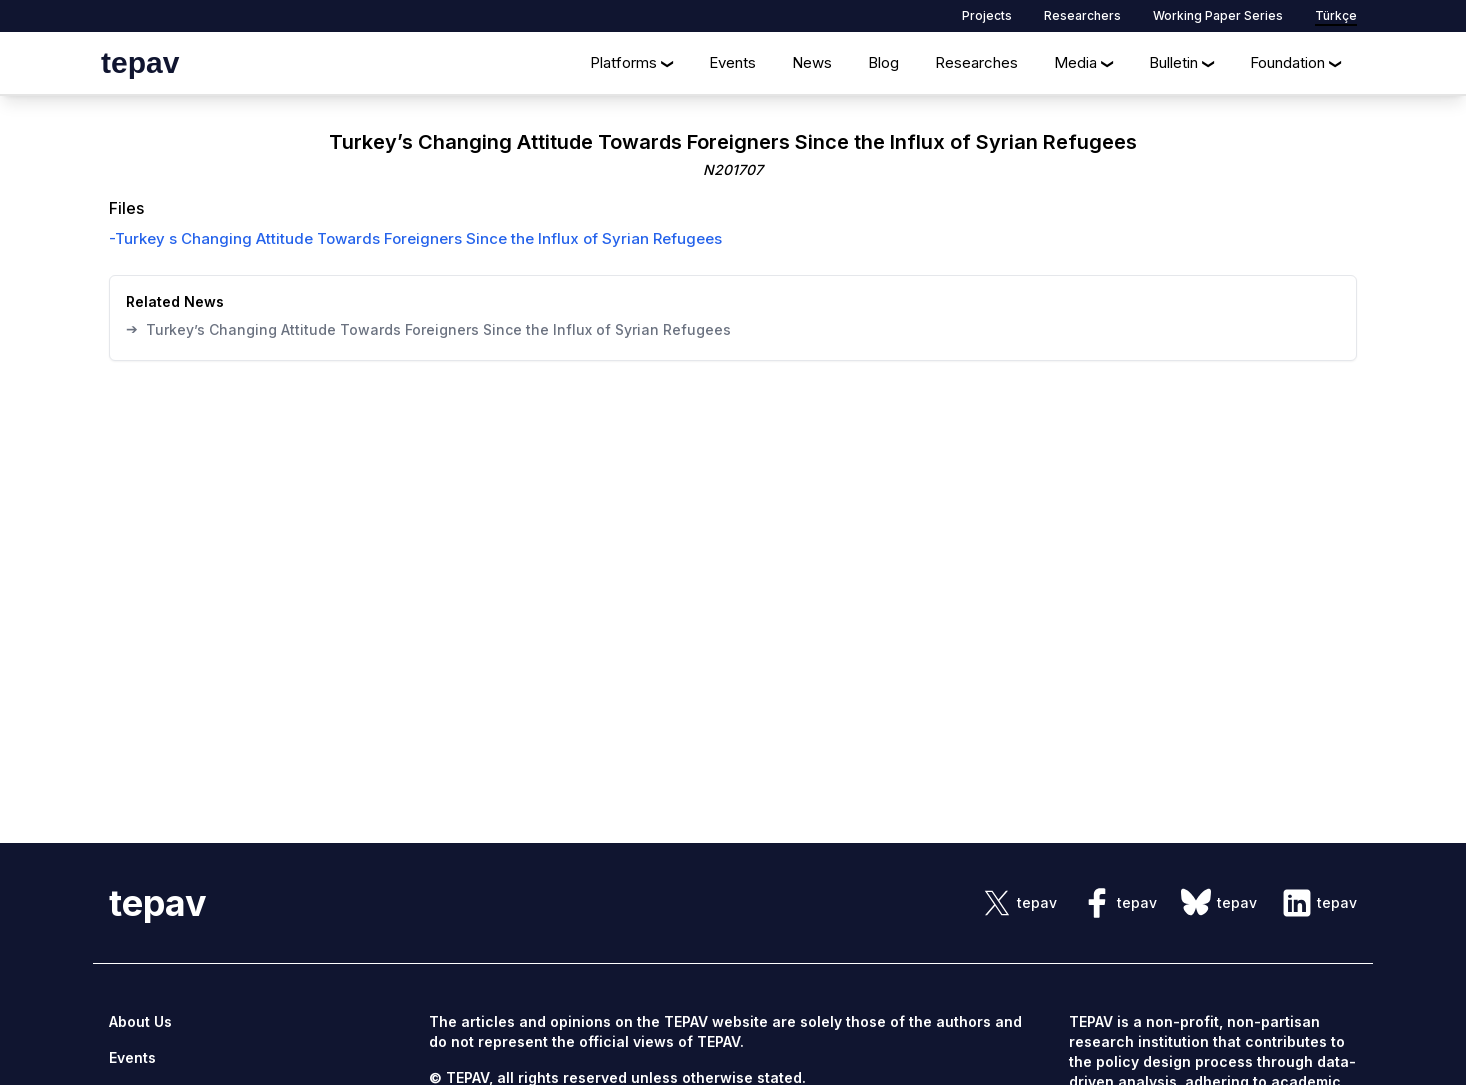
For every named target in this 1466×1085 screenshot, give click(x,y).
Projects (987, 15)
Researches (976, 62)
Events (732, 62)
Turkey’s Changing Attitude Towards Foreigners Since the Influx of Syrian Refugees (428, 329)
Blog (883, 62)
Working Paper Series (1218, 15)
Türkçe (1336, 15)
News (812, 62)
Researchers (1082, 15)
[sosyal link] (1019, 903)
